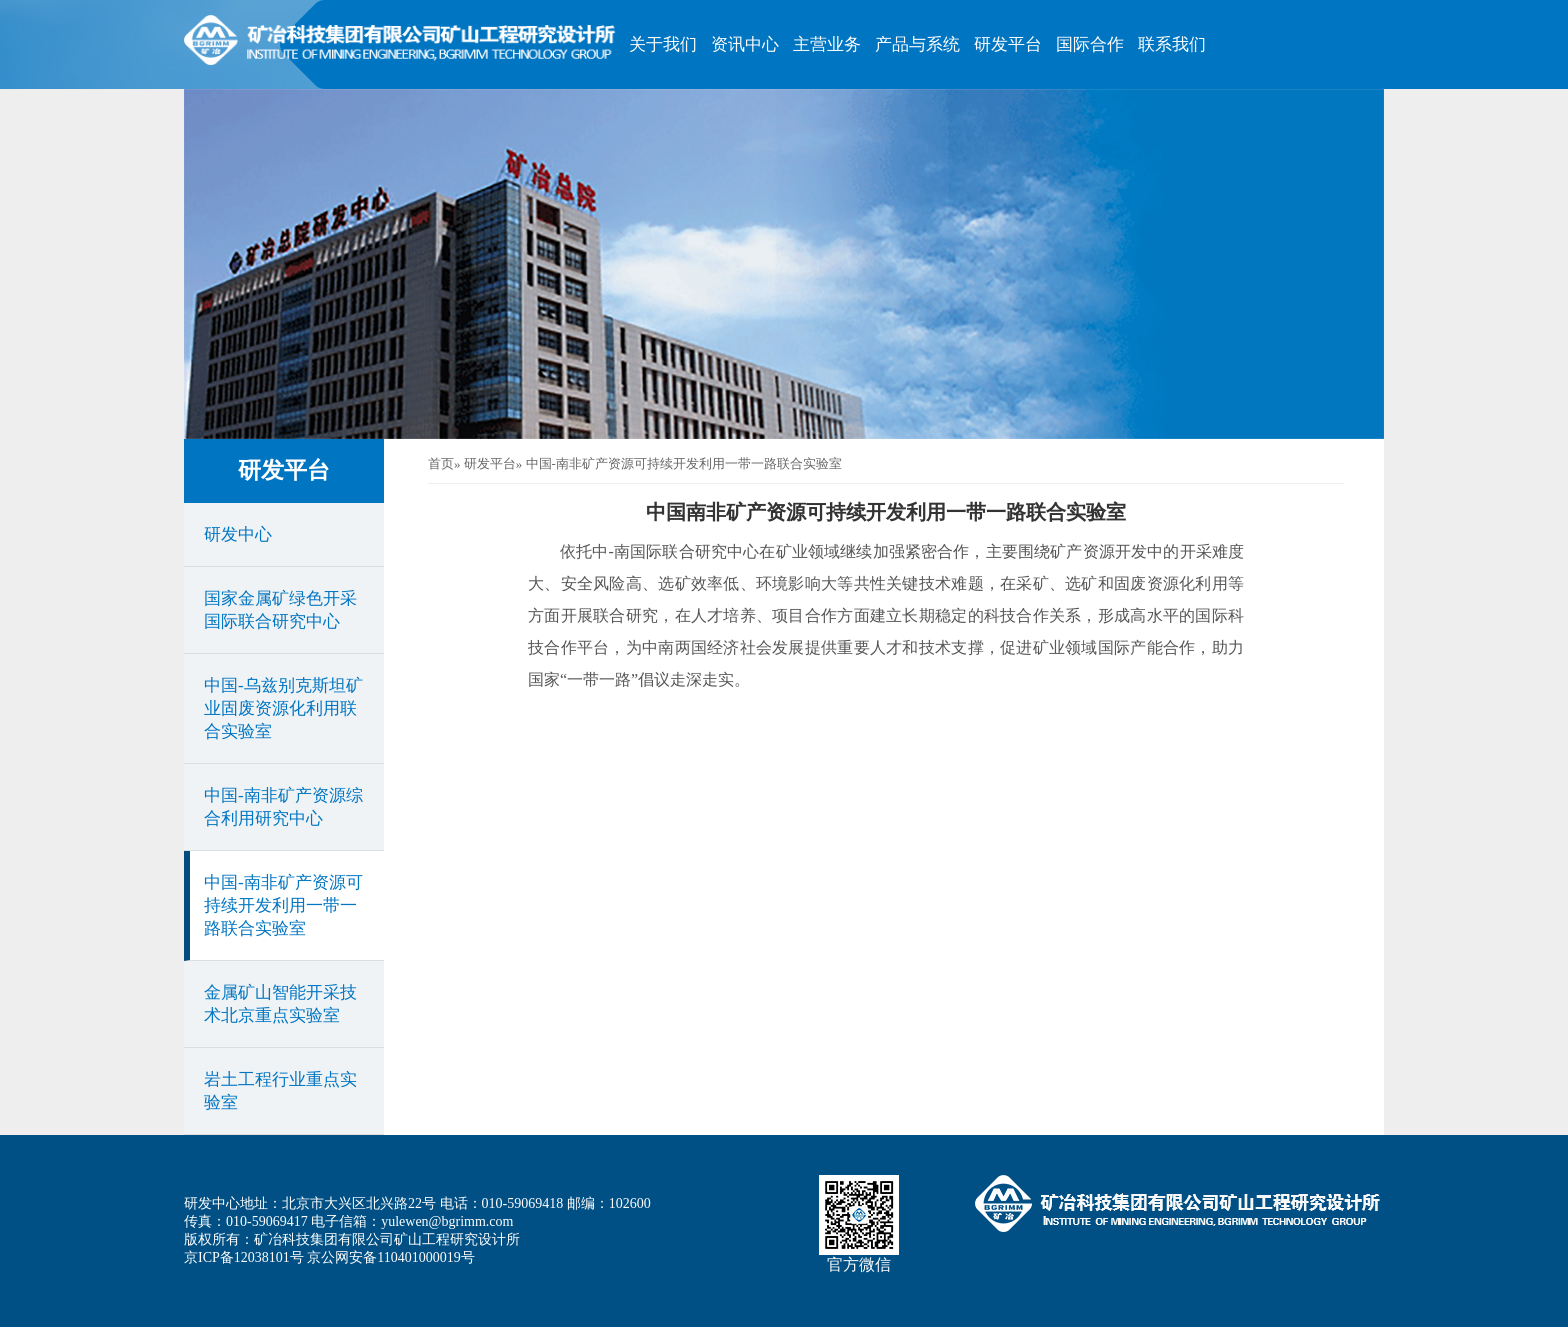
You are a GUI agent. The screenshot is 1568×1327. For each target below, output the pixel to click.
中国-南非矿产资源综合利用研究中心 (283, 807)
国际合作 (1090, 44)
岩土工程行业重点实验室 (280, 1091)
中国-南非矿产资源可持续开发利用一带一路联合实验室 (283, 905)
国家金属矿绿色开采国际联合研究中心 (280, 610)
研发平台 (1008, 44)
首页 (441, 463)
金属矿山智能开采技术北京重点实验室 (280, 1004)
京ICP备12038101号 (244, 1257)
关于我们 (663, 44)
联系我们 (1172, 44)
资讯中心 (745, 44)
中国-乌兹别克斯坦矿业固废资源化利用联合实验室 (283, 708)
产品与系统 (917, 44)
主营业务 (827, 44)
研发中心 (238, 534)
